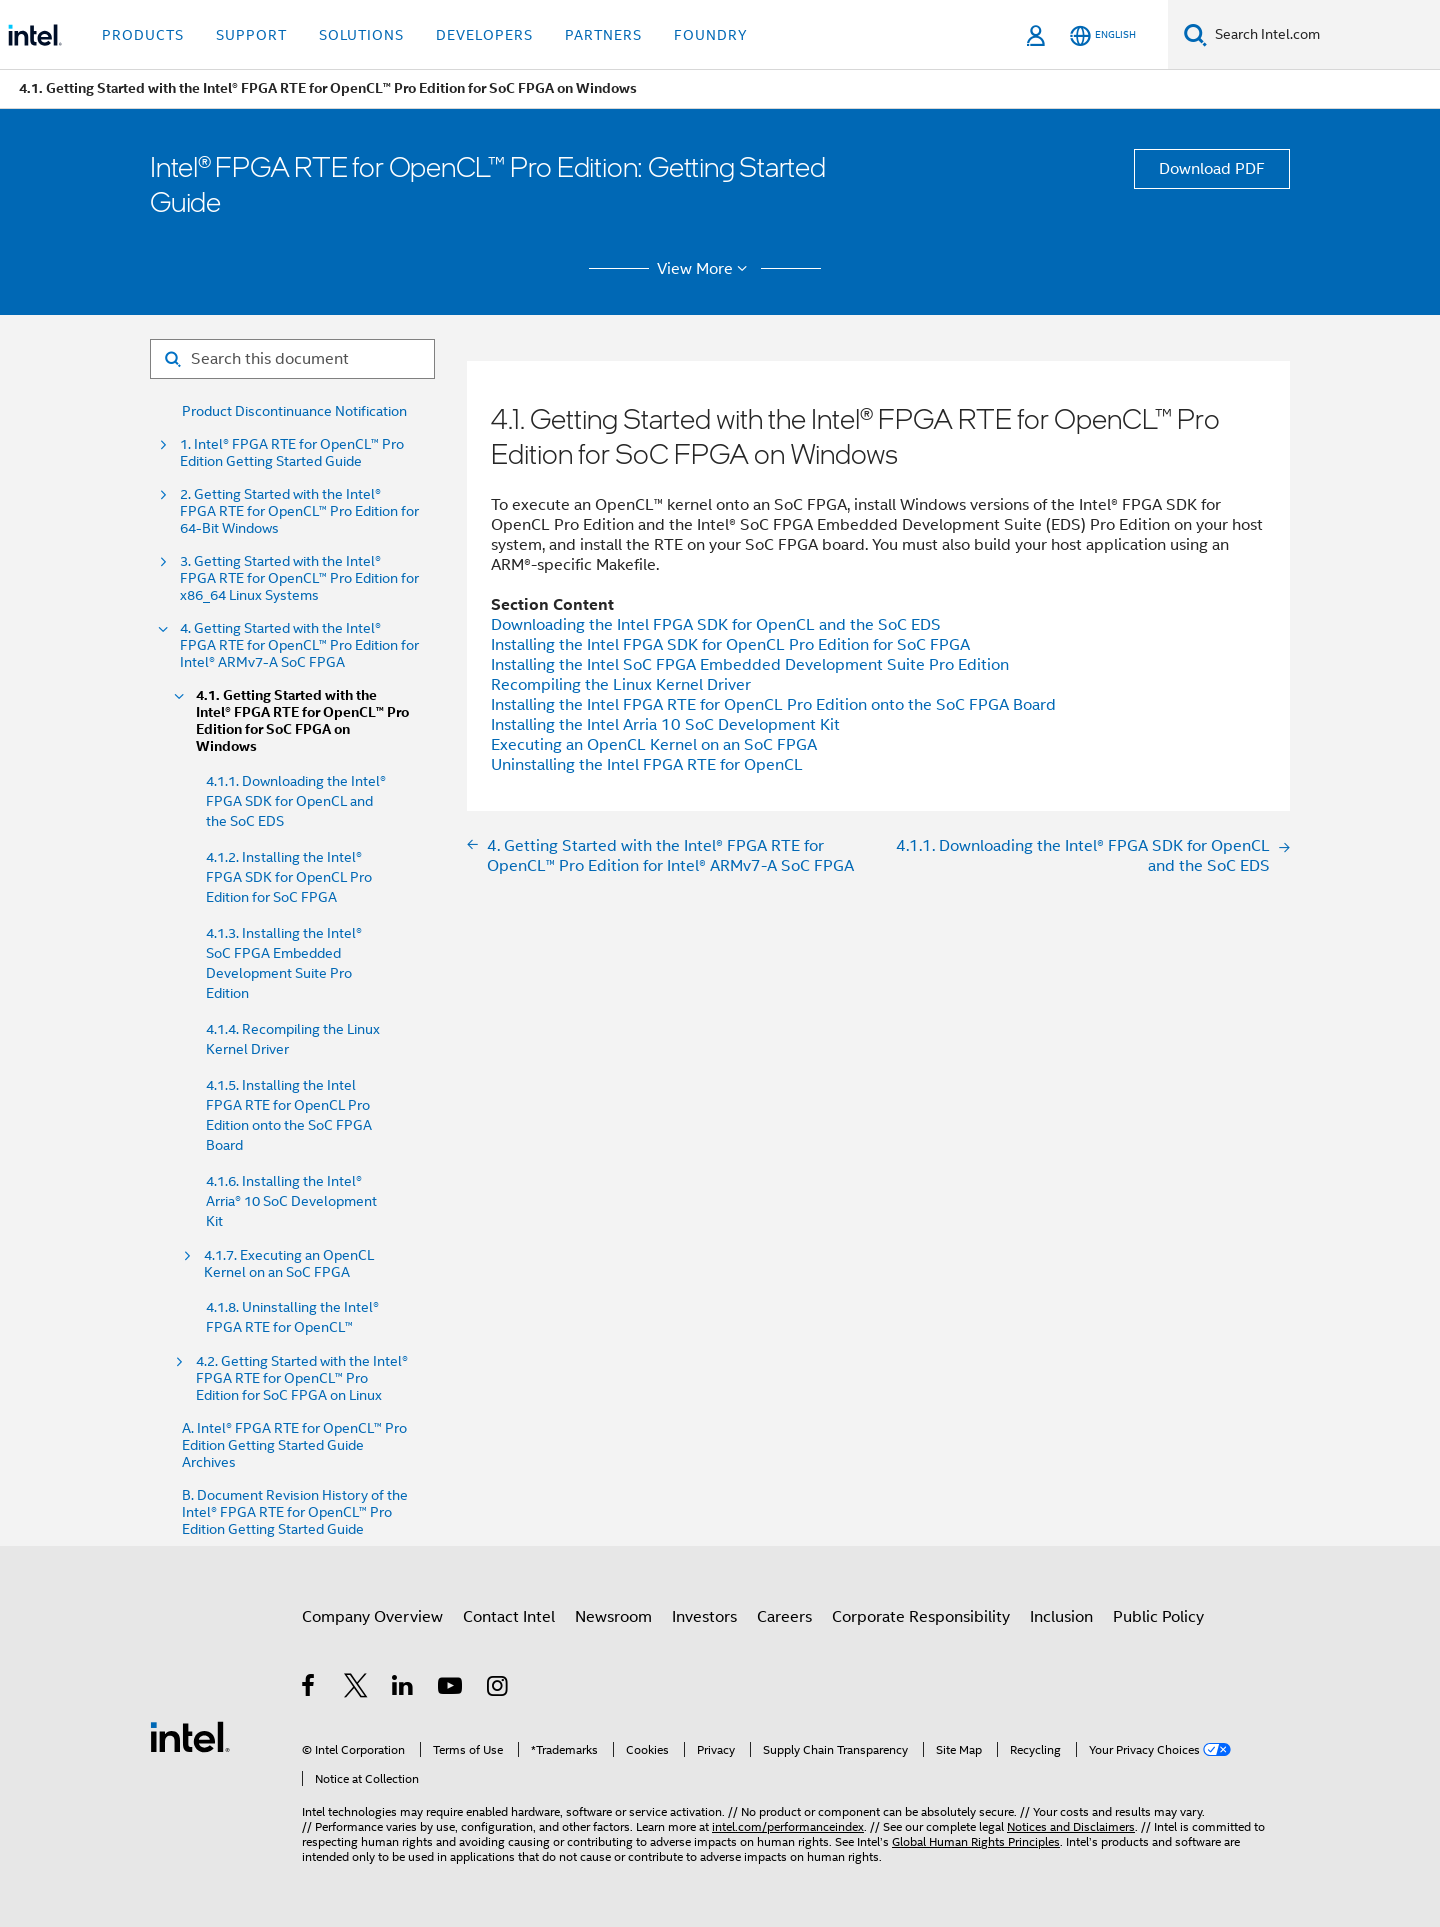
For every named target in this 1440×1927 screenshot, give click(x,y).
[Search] (1195, 34)
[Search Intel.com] (1323, 35)
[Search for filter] (292, 359)
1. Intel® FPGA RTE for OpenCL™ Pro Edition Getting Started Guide (292, 453)
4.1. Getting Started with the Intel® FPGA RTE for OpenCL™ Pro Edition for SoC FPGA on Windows (302, 721)
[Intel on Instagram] (498, 1689)
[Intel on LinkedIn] (403, 1689)
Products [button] (143, 35)
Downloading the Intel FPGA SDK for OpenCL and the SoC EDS (716, 625)
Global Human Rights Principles (976, 1841)
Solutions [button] (361, 35)
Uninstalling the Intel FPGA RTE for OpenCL (647, 765)
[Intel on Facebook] (309, 1689)
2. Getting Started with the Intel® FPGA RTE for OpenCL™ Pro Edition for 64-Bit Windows (299, 511)
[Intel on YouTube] (451, 1689)
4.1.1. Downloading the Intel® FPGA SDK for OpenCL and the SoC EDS (296, 801)
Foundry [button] (711, 35)
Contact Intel (509, 1617)
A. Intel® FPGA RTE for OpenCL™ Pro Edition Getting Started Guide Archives (294, 1445)
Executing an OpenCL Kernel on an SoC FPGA (654, 745)
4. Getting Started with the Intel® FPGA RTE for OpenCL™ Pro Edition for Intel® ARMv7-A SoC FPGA (299, 645)
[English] (1103, 35)
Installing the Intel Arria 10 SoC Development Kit (665, 725)
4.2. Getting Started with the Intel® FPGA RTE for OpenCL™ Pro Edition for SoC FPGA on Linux (302, 1378)
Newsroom (613, 1617)
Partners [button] (603, 35)
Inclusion (1061, 1617)
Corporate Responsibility (921, 1617)
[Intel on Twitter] (356, 1689)
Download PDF (1212, 169)
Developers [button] (484, 35)
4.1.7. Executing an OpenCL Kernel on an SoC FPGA (289, 1264)
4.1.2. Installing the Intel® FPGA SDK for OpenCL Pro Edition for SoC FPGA (289, 877)
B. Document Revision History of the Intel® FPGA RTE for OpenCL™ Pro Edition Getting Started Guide (295, 1512)
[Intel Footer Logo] (190, 1736)
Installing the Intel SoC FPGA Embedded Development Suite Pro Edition (750, 665)
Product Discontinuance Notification (294, 411)
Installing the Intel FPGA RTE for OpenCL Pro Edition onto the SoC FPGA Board (773, 705)
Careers (784, 1617)
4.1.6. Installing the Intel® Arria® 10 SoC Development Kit (291, 1201)
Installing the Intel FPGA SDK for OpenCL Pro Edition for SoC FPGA (730, 645)
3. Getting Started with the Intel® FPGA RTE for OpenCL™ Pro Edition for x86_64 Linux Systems (299, 578)
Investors (704, 1617)
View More (705, 269)
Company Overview (372, 1617)
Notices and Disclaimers (1071, 1826)
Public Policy (1158, 1617)
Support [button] (251, 35)
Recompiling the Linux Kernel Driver (621, 685)
